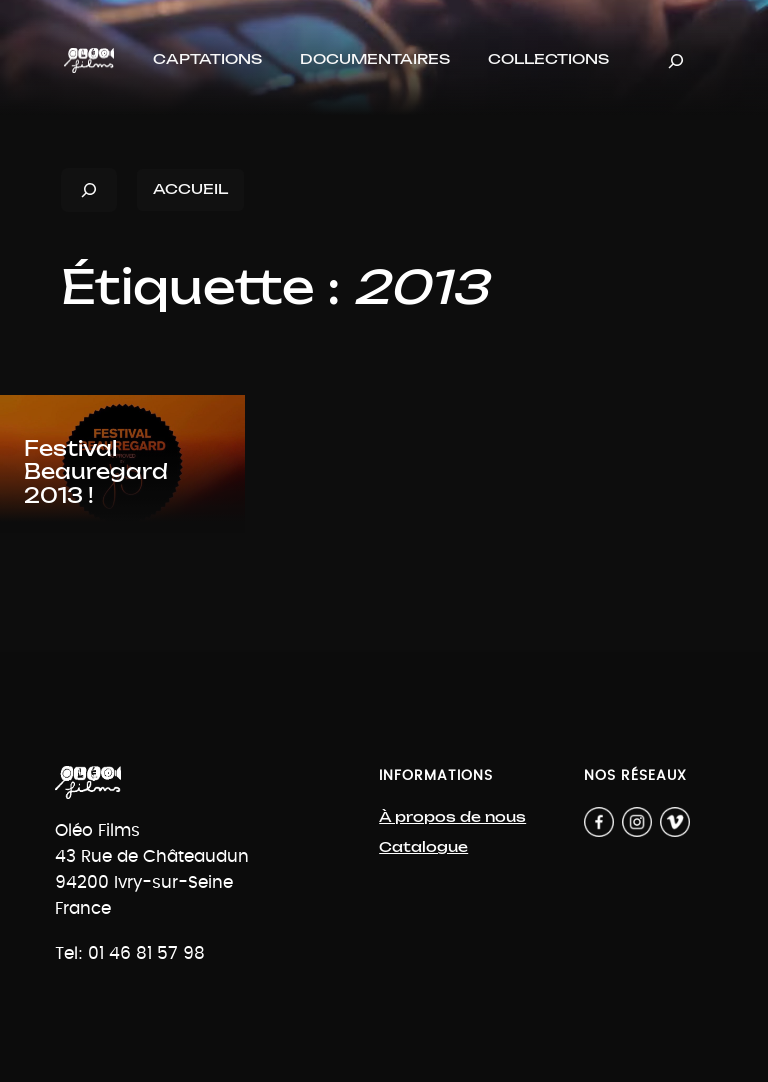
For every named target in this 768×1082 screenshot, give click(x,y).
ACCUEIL (190, 189)
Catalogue (423, 847)
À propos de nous (452, 817)
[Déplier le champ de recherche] (676, 60)
